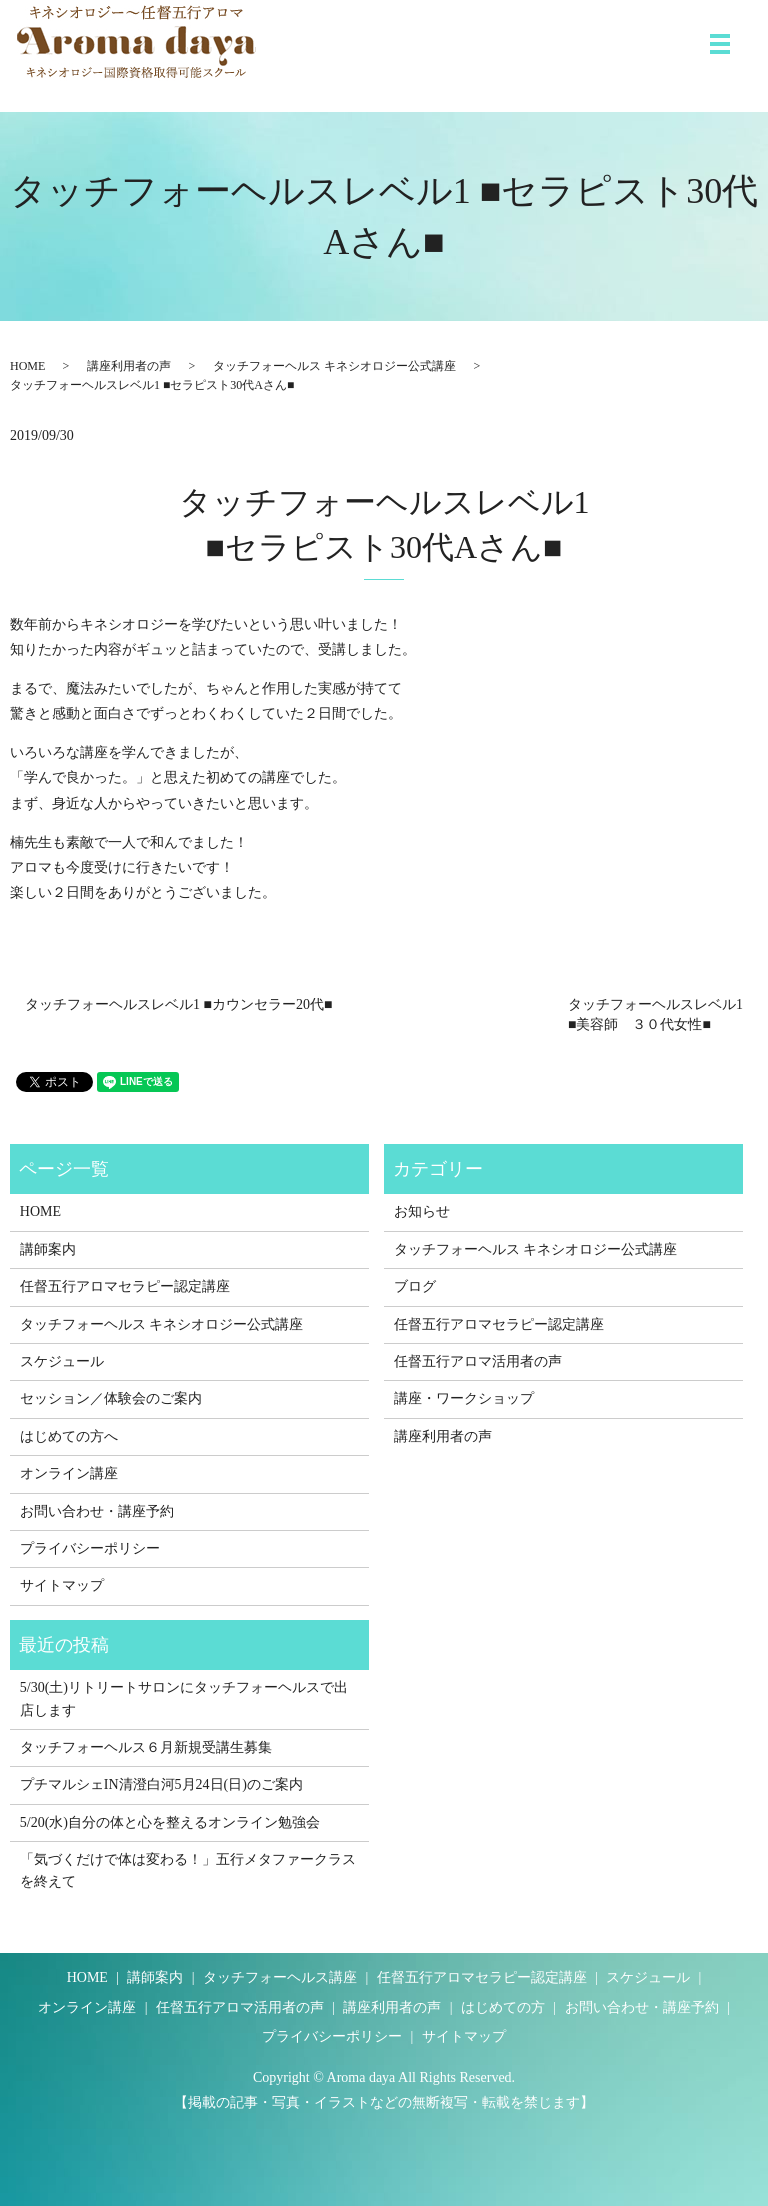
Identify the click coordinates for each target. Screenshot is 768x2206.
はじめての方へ (69, 1436)
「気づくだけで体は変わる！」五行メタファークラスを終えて (188, 1870)
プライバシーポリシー (90, 1548)
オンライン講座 (69, 1473)
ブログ (415, 1286)
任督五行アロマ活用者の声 (478, 1361)
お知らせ (422, 1211)
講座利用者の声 (129, 366)
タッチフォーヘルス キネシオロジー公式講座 (334, 366)
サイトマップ (62, 1585)
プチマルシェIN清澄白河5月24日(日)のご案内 (161, 1784)
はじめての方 (503, 2007)
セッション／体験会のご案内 (111, 1398)
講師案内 (48, 1249)
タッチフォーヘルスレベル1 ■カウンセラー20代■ (178, 1004)
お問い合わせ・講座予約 (97, 1511)
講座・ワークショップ (464, 1398)
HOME (27, 366)
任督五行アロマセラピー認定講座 (125, 1286)
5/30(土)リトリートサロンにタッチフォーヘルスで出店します (184, 1698)
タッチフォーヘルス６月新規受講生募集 (146, 1747)
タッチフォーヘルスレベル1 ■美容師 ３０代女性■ (655, 1014)
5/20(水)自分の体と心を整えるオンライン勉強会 (170, 1822)
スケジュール (62, 1361)
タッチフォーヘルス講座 (280, 1977)
